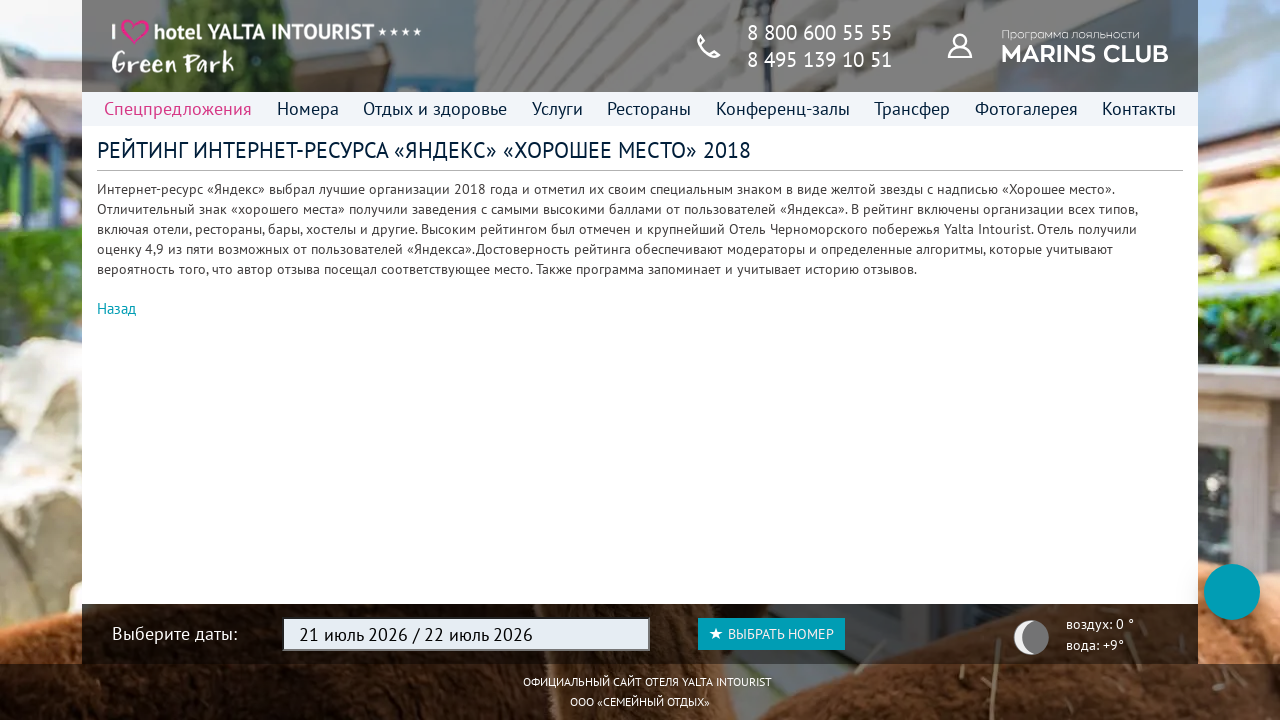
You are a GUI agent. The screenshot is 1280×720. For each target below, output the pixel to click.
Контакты (1139, 108)
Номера (308, 108)
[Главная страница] (267, 46)
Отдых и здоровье (435, 108)
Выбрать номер (771, 634)
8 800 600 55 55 (819, 32)
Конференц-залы (783, 108)
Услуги (557, 108)
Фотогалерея (1026, 108)
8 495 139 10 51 (819, 59)
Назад (116, 308)
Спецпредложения (178, 108)
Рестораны (649, 108)
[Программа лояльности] (971, 45)
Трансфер (912, 108)
